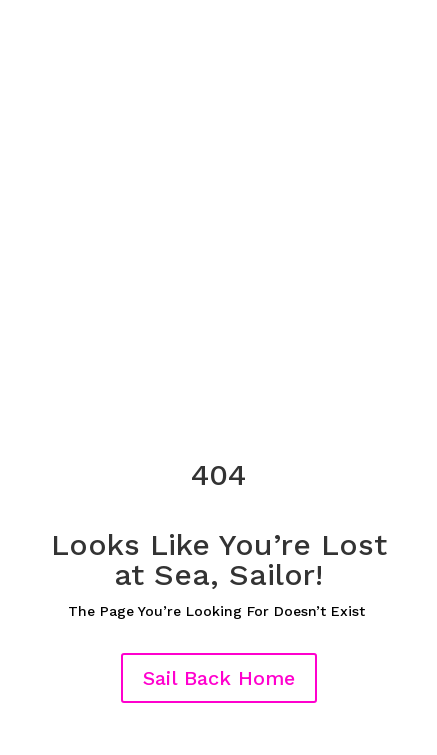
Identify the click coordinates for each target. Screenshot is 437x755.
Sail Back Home (219, 678)
